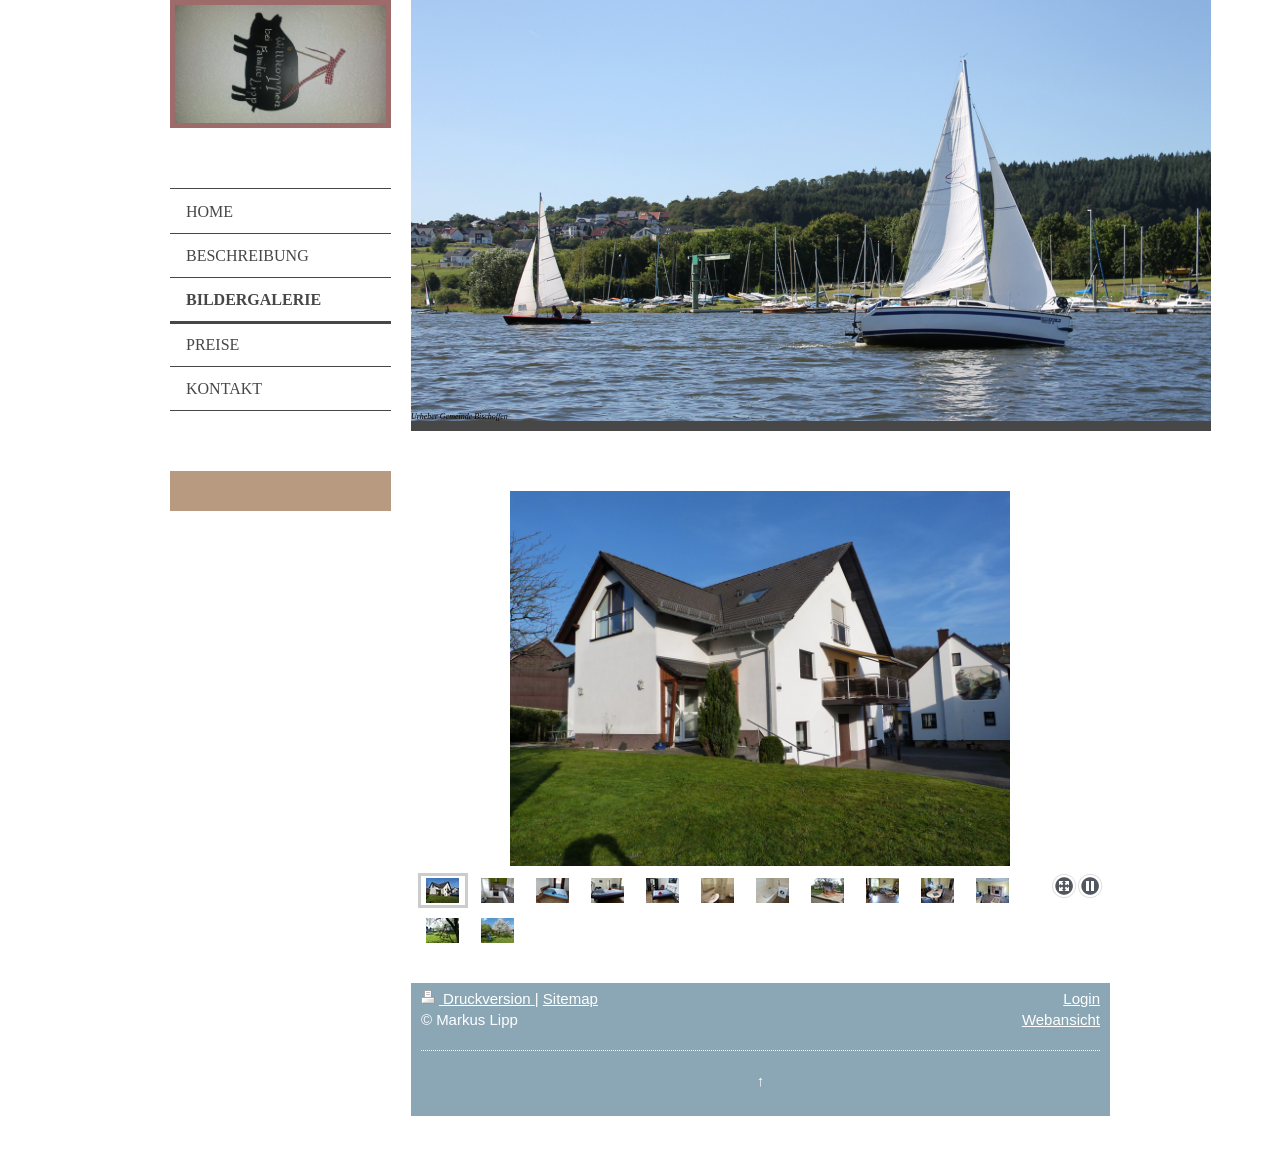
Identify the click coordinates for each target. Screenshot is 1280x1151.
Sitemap (570, 998)
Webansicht (1061, 1019)
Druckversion (478, 998)
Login (1081, 998)
